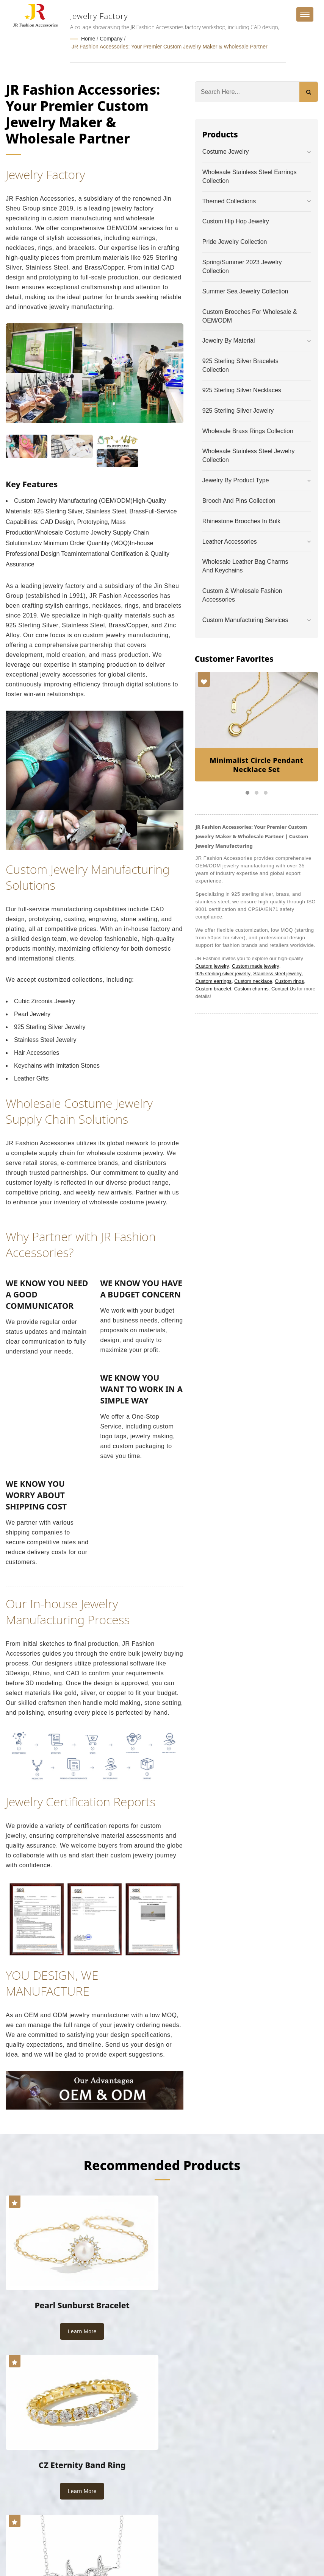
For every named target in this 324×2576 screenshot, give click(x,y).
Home (88, 39)
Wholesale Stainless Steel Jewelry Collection (248, 454)
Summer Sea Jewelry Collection (245, 290)
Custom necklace (253, 980)
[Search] (247, 91)
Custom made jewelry (255, 965)
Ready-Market (78, 2551)
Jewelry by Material (228, 340)
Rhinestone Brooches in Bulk (241, 520)
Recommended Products (162, 2164)
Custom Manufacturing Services (245, 619)
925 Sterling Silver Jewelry (238, 410)
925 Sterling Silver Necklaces (241, 389)
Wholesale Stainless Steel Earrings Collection (249, 175)
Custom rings (289, 980)
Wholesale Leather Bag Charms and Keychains (245, 565)
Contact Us (283, 988)
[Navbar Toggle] (304, 14)
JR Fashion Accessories (82, 2543)
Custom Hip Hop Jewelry (235, 220)
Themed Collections (229, 200)
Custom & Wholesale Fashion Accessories (242, 594)
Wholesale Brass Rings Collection (247, 430)
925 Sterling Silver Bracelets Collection (240, 364)
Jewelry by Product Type (235, 479)
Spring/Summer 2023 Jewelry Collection (242, 265)
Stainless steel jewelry (277, 973)
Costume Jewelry (225, 151)
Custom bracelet (214, 988)
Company (111, 39)
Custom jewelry (212, 965)
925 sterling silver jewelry (223, 973)
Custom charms (251, 988)
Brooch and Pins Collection (238, 500)
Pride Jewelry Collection (234, 241)
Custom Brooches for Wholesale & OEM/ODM (249, 315)
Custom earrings (214, 980)
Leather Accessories (229, 541)
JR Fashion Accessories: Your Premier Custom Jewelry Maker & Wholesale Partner (170, 46)
